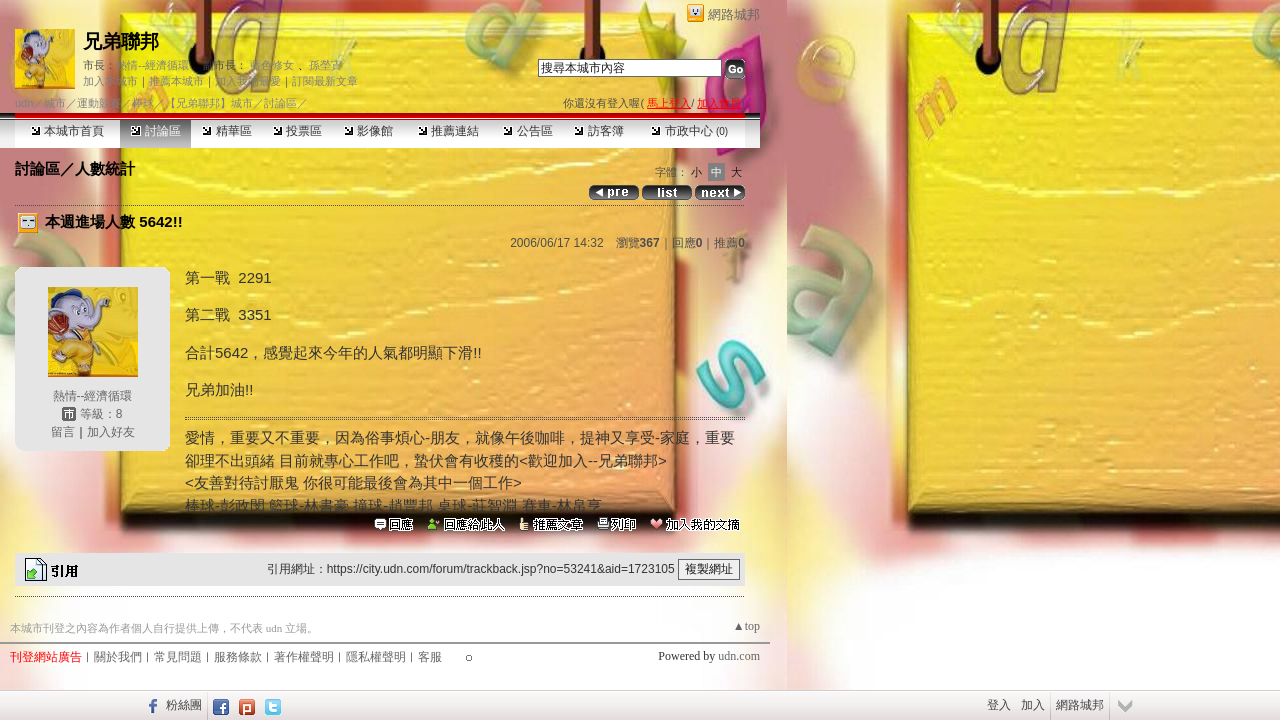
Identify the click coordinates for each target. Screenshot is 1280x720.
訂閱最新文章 (325, 81)
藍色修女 (272, 65)
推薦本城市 (176, 81)
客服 (430, 657)
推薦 (729, 243)
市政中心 (689, 131)
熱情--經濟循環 (152, 65)
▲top (746, 626)
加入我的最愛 (248, 81)
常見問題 (178, 657)
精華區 (226, 131)
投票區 (297, 131)
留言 (63, 432)
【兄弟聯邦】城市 (209, 103)
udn (24, 103)
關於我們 (118, 657)
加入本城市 (110, 81)
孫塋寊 (325, 65)
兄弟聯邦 (121, 41)
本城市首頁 (67, 131)
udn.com (739, 656)
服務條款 (238, 657)
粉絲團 (184, 705)
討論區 (155, 131)
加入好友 (111, 432)
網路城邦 (734, 14)
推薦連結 (448, 131)
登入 (999, 705)
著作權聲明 (304, 657)
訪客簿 (598, 131)
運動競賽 (99, 103)
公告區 (527, 131)
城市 (55, 103)
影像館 (368, 131)
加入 (1033, 705)
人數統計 (105, 168)
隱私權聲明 (376, 657)
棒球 (143, 103)
